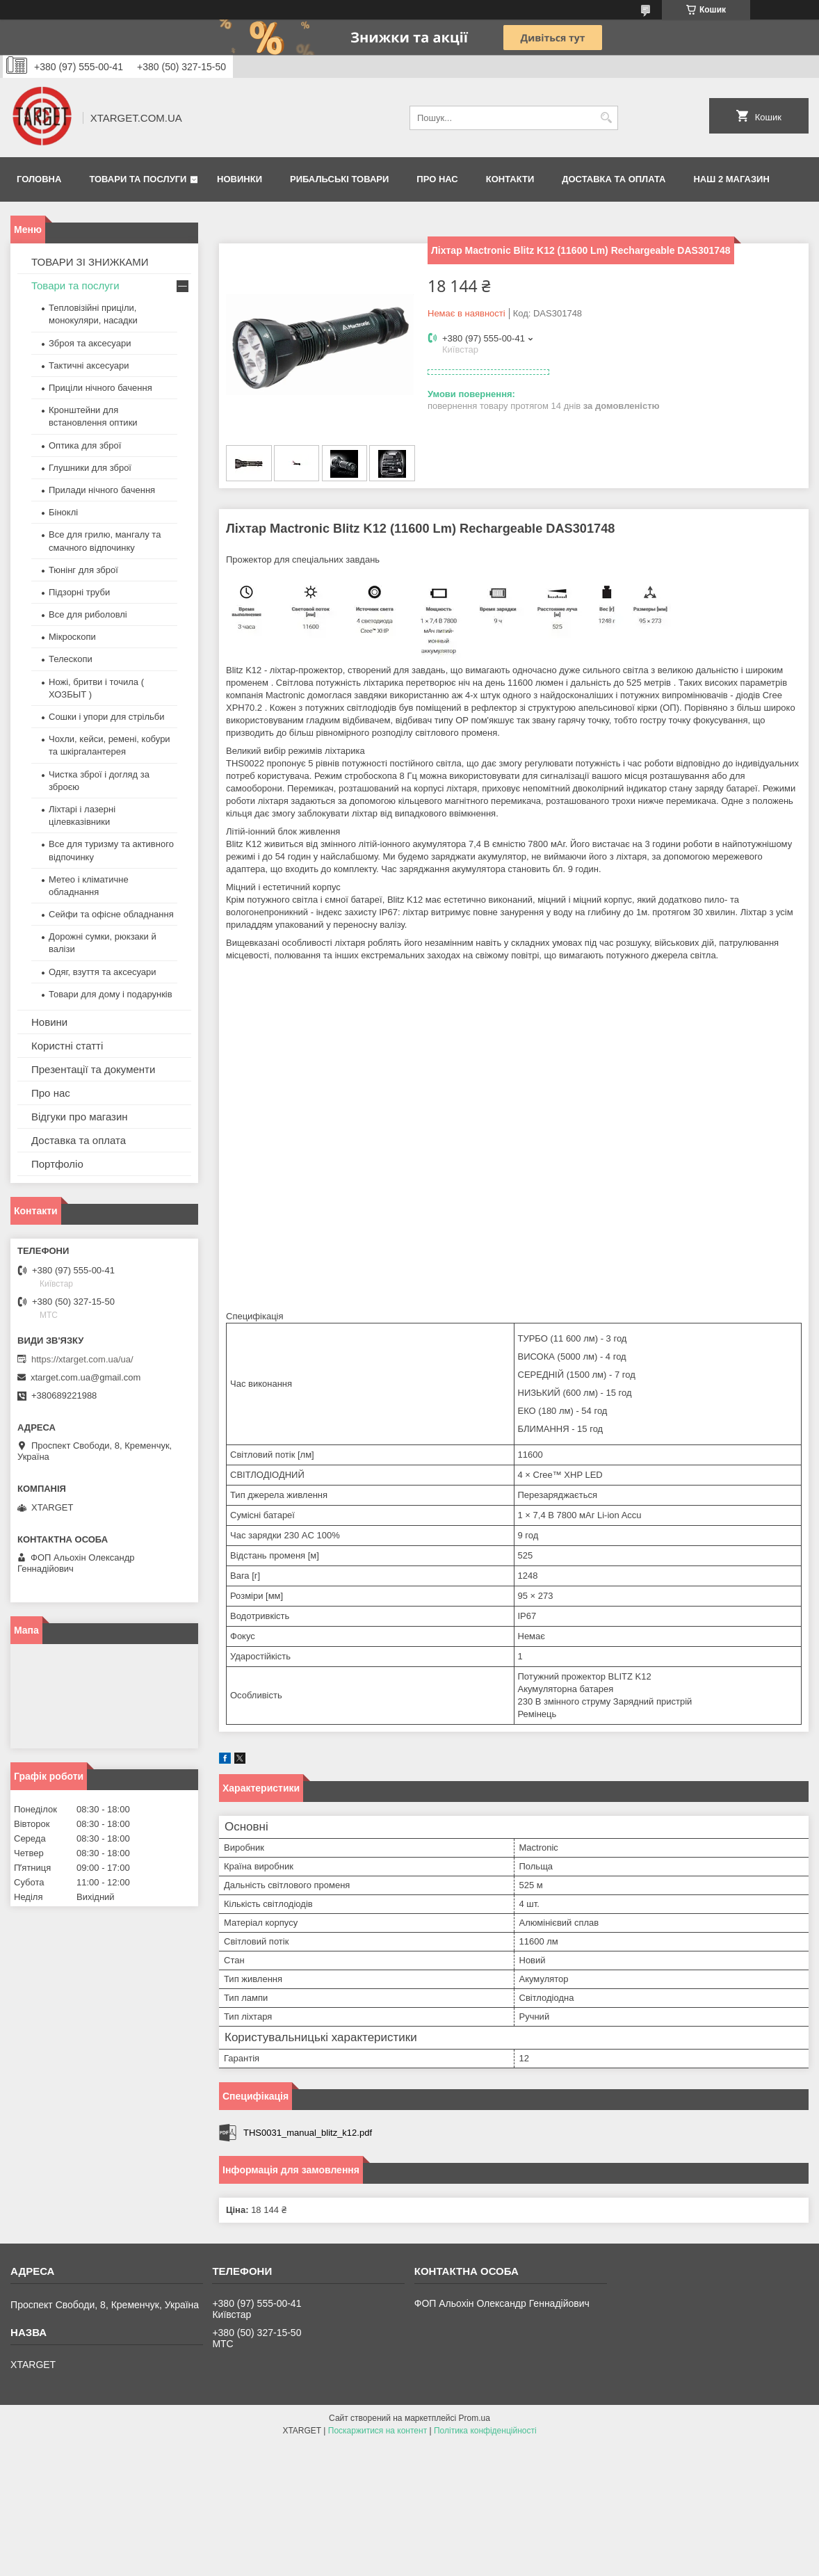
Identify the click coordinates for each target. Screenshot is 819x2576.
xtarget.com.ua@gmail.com (85, 1377)
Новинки (239, 179)
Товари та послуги (137, 179)
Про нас (436, 179)
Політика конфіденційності (485, 2431)
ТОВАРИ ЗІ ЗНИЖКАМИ (90, 262)
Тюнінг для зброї (83, 570)
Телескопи (70, 659)
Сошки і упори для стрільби (106, 716)
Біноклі (63, 512)
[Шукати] (606, 118)
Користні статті (67, 1046)
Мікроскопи (72, 636)
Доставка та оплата (613, 179)
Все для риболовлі (88, 614)
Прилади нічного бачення (102, 490)
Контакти (510, 179)
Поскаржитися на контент (377, 2431)
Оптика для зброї (85, 445)
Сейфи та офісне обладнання (111, 914)
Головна (39, 179)
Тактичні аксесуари (89, 365)
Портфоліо (57, 1164)
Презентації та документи (93, 1069)
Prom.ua (474, 2418)
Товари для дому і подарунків (110, 994)
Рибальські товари (339, 179)
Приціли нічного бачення (100, 388)
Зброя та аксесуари (90, 343)
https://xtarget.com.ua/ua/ (82, 1359)
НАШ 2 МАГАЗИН (731, 179)
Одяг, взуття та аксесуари (102, 972)
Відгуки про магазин (79, 1116)
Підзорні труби (79, 592)
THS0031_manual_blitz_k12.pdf (307, 2132)
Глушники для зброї (90, 467)
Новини (49, 1022)
